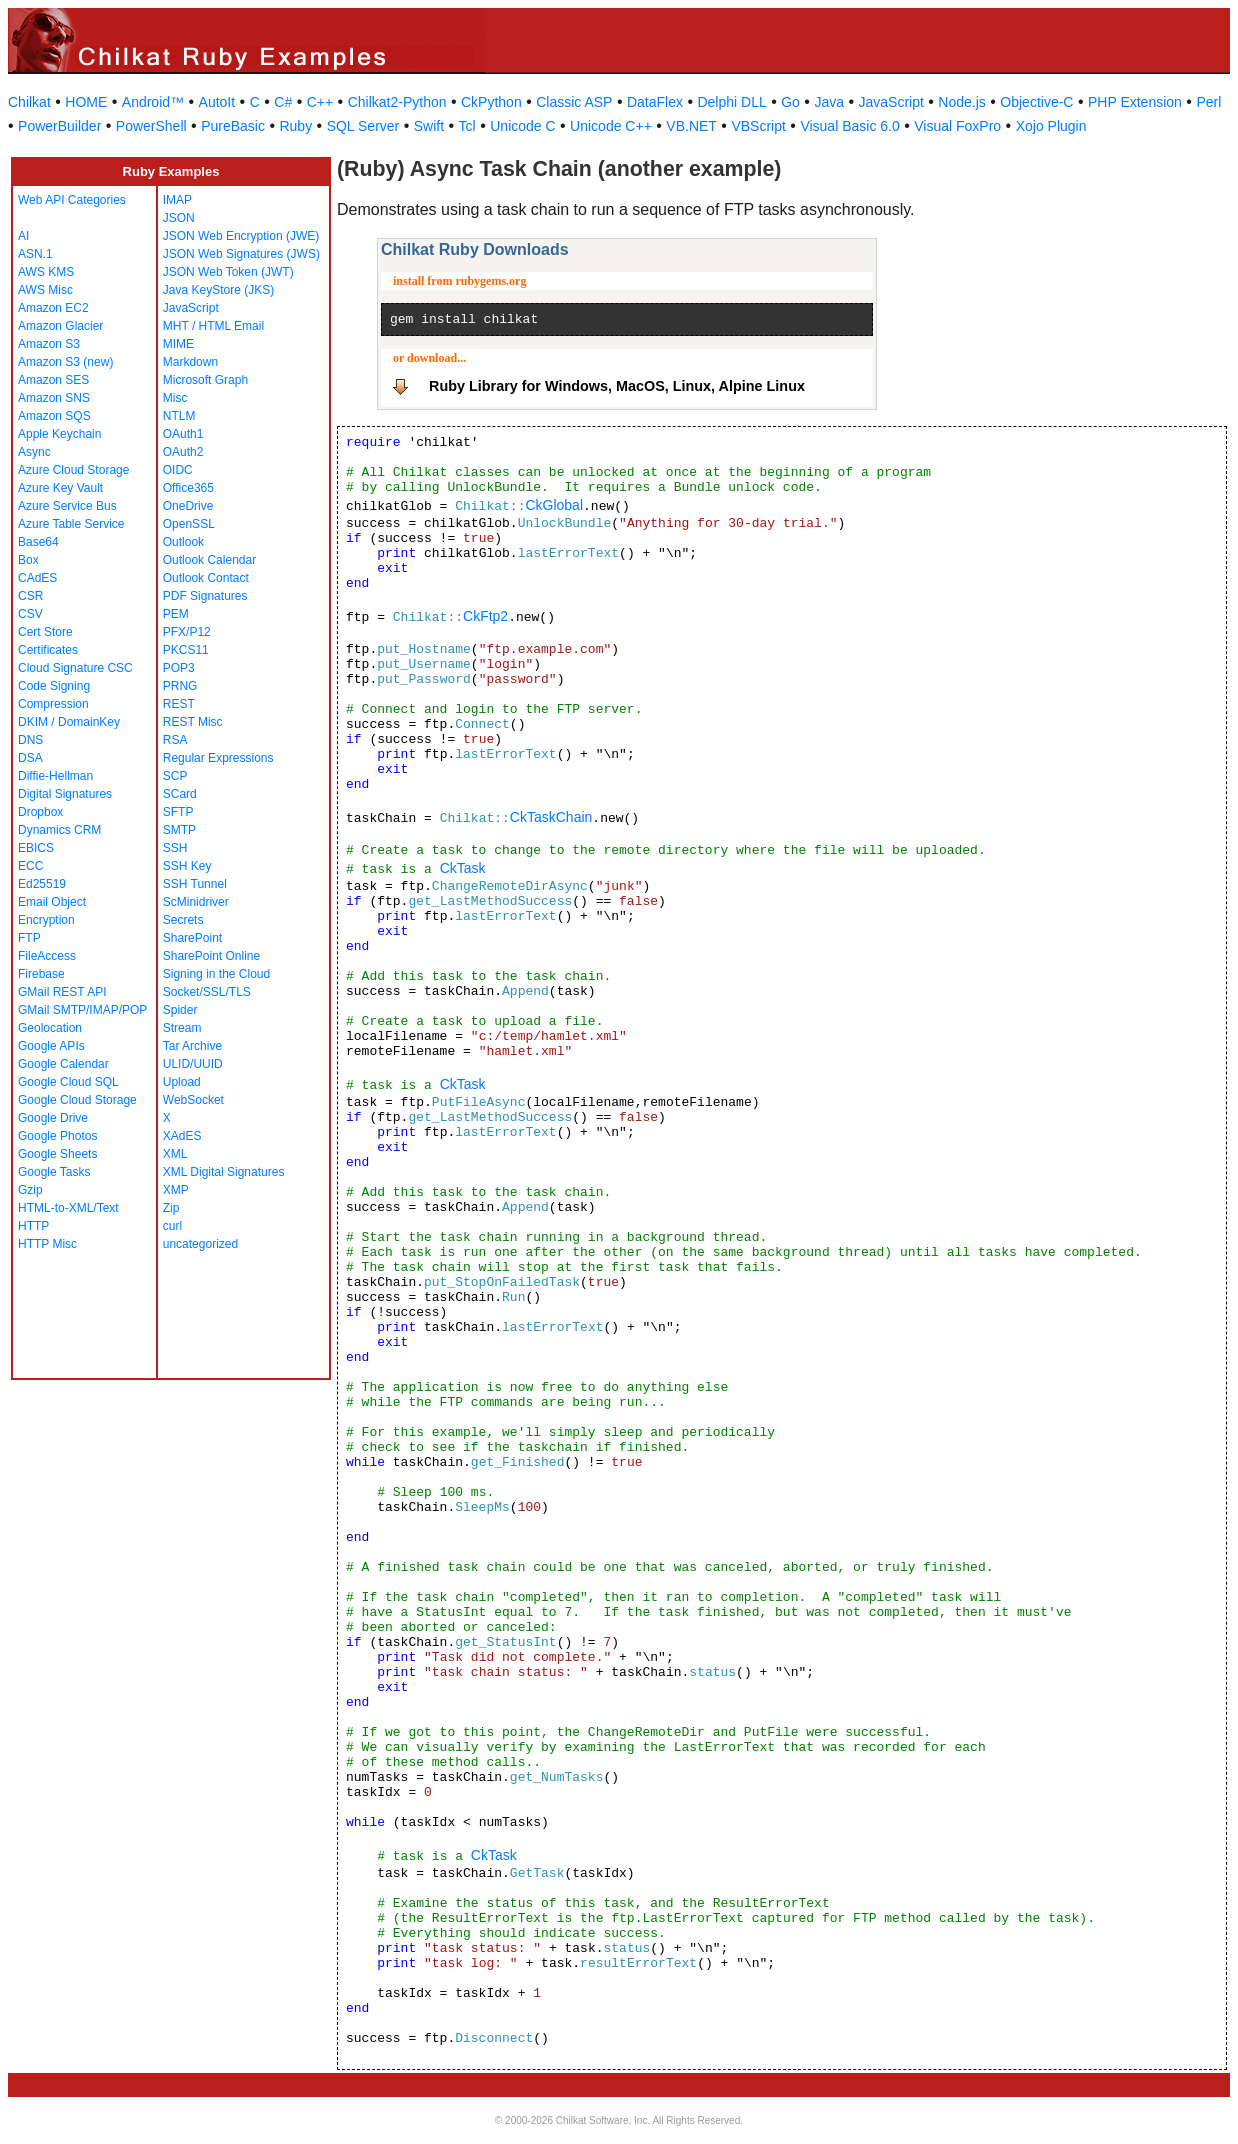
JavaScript (891, 102)
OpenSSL (189, 524)
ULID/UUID (193, 1064)
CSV (30, 614)
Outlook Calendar (209, 560)
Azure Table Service (71, 524)
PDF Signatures (205, 596)
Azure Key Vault (60, 488)
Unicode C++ (611, 126)
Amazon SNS (54, 398)
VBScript (758, 126)
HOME (86, 102)
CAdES (37, 578)
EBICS (36, 848)
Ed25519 (42, 884)
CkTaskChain (551, 817)
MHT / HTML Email (213, 326)
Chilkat (29, 102)
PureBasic (233, 126)
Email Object (52, 902)
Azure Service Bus (67, 506)
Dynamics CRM (59, 830)
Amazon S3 (49, 344)
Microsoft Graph (205, 380)
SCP (175, 776)
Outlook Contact (206, 578)
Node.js (961, 102)
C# (283, 102)
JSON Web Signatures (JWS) (241, 254)
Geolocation (50, 1028)
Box (28, 560)
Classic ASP (574, 102)
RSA (175, 740)
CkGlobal (554, 505)
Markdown (190, 362)
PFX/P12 (187, 632)
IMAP (177, 200)
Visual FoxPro (957, 126)
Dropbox (40, 812)
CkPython (491, 102)
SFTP (178, 812)
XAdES (182, 1136)
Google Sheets (57, 1154)
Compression (53, 704)
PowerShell (151, 126)
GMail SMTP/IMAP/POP (82, 1010)
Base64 (38, 542)
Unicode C (522, 126)
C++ (320, 102)
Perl (1208, 102)
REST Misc (193, 722)
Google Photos (57, 1136)
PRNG (180, 686)
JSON (179, 218)
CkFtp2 (485, 616)
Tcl (467, 126)
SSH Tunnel (195, 884)
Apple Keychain (59, 434)
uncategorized (200, 1244)
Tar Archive (192, 1046)
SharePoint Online (211, 956)
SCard (180, 794)
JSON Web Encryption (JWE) (241, 236)
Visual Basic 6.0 (849, 126)
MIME (178, 344)
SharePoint (192, 938)
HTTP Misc (47, 1244)
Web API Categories (72, 200)
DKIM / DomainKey (69, 722)
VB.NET (691, 126)
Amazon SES (53, 380)
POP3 (179, 668)
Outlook (183, 542)
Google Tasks (54, 1172)
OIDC (178, 470)
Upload (182, 1082)
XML (175, 1154)
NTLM (179, 416)
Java (829, 102)
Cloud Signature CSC (75, 668)
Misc (175, 398)
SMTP (179, 830)
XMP (176, 1190)
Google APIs (51, 1046)
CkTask (463, 868)
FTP (29, 938)
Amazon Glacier (60, 326)
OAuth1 (183, 434)
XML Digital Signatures (224, 1172)
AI (23, 236)
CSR (30, 596)
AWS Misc (45, 290)
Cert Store (45, 632)
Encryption (46, 920)
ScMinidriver (196, 902)
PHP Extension (1135, 102)
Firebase (41, 974)
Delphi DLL (731, 102)
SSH (175, 848)
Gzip (30, 1190)
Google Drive (53, 1118)
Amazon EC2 (53, 308)
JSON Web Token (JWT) (228, 272)
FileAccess (47, 956)
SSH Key (187, 866)
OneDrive (188, 506)
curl (172, 1226)
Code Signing (54, 686)
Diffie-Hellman (55, 776)
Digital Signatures (65, 794)
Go (790, 102)
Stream (182, 1028)
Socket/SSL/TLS (207, 992)
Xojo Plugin (1051, 126)
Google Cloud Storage (77, 1100)
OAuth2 (183, 452)
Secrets (183, 920)
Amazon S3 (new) (65, 362)
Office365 (188, 488)
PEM (176, 614)
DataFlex (655, 102)
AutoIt (217, 102)
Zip (171, 1208)
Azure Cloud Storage (73, 470)
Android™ (153, 102)
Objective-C (1036, 102)
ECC (30, 866)
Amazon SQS (54, 416)
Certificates (48, 650)
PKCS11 (186, 650)
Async (34, 452)
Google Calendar (63, 1064)
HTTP (33, 1226)
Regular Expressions (218, 758)
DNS (30, 740)
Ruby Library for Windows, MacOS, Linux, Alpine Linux (617, 386)
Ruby (295, 126)
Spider (180, 1010)
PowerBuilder (59, 126)
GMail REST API (62, 992)
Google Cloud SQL (68, 1082)
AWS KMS (46, 272)
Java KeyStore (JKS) (218, 290)
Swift (429, 126)
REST (179, 704)
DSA (30, 758)
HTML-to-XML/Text (68, 1208)
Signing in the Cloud (216, 974)
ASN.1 (35, 254)
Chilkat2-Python (397, 102)
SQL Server (363, 126)
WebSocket (193, 1100)
